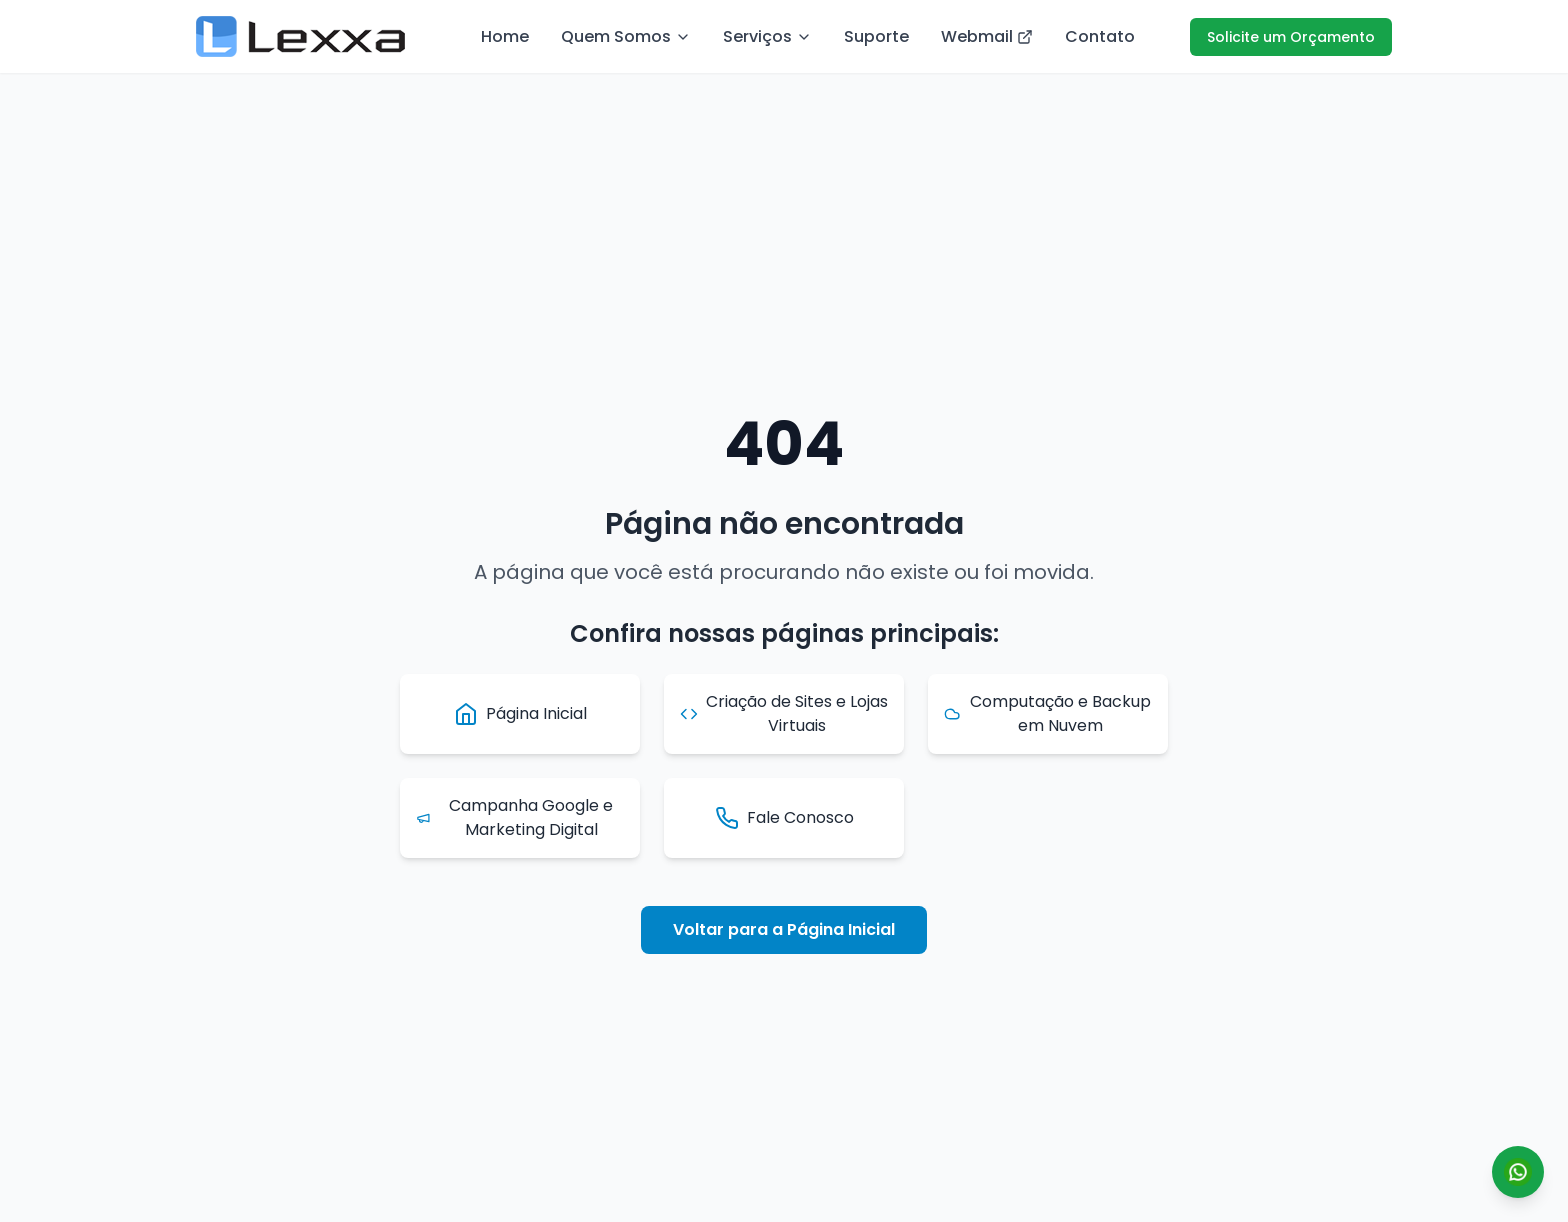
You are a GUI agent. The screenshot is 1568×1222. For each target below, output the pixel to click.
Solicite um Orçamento (1291, 37)
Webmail (987, 36)
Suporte (876, 36)
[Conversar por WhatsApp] (1518, 1172)
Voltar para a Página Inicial (784, 929)
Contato (1100, 36)
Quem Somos (626, 36)
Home (505, 36)
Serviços (767, 36)
